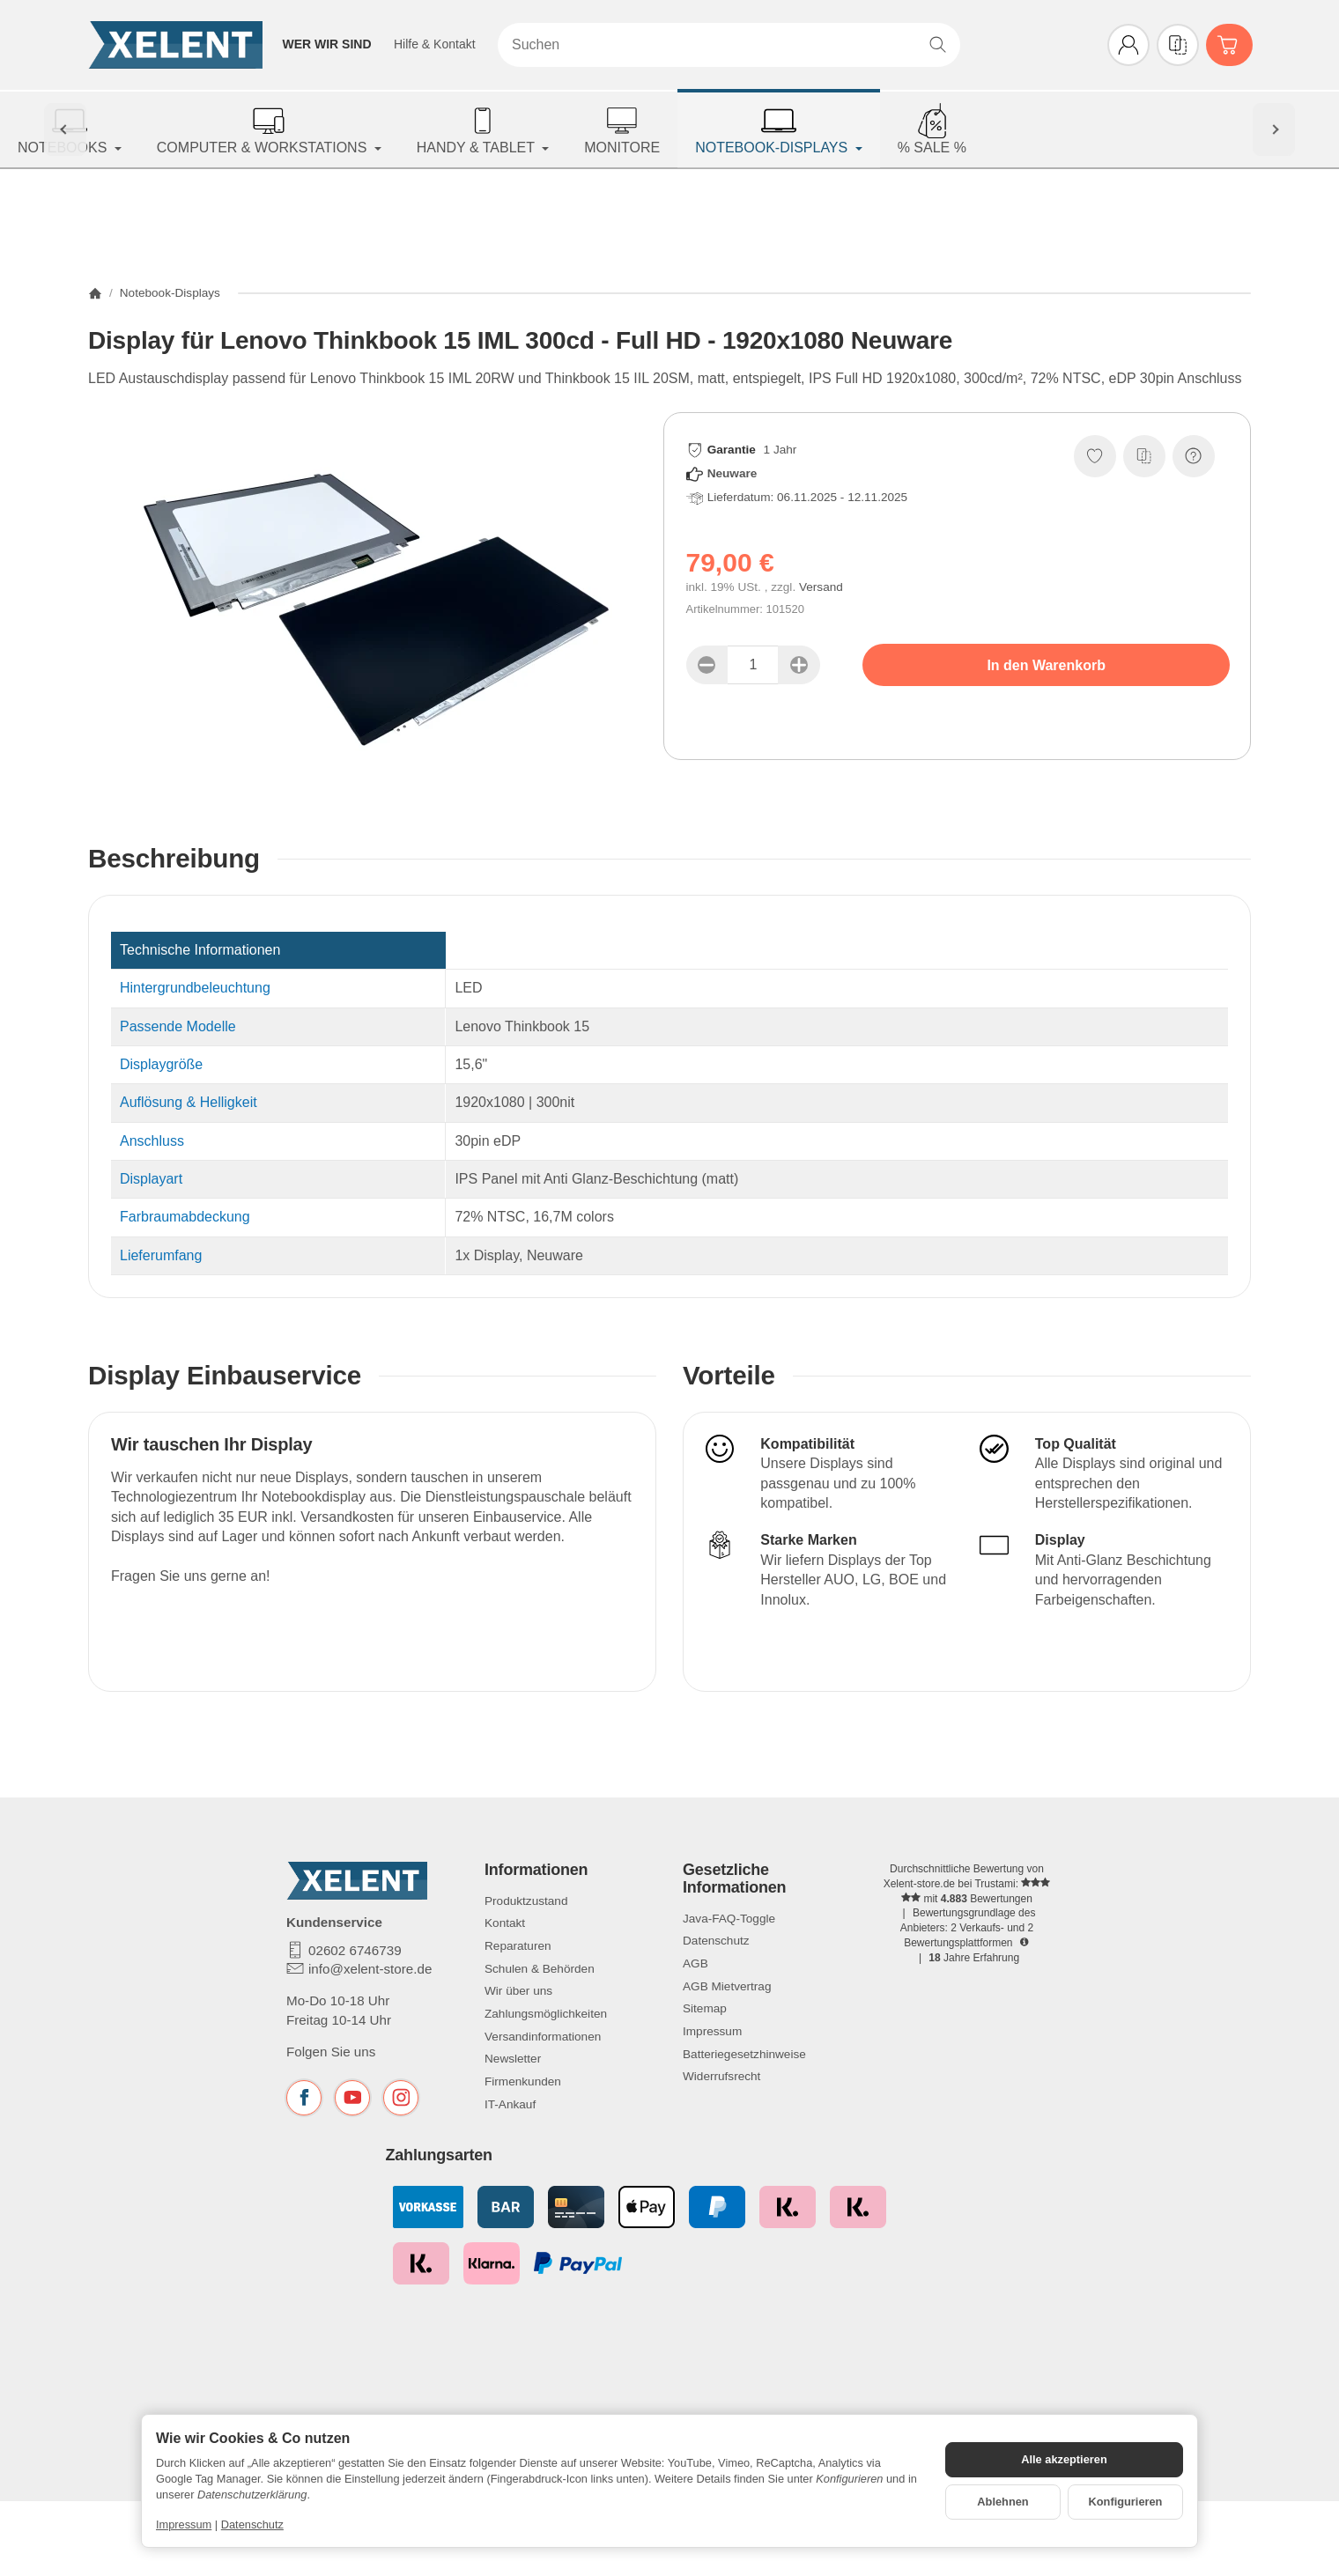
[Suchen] (729, 45)
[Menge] (753, 665)
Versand (821, 587)
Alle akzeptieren (1063, 2459)
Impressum (183, 2524)
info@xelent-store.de (370, 1968)
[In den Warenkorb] (1046, 665)
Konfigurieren (1126, 2501)
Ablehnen (1002, 2501)
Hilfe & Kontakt (435, 44)
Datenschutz (252, 2524)
